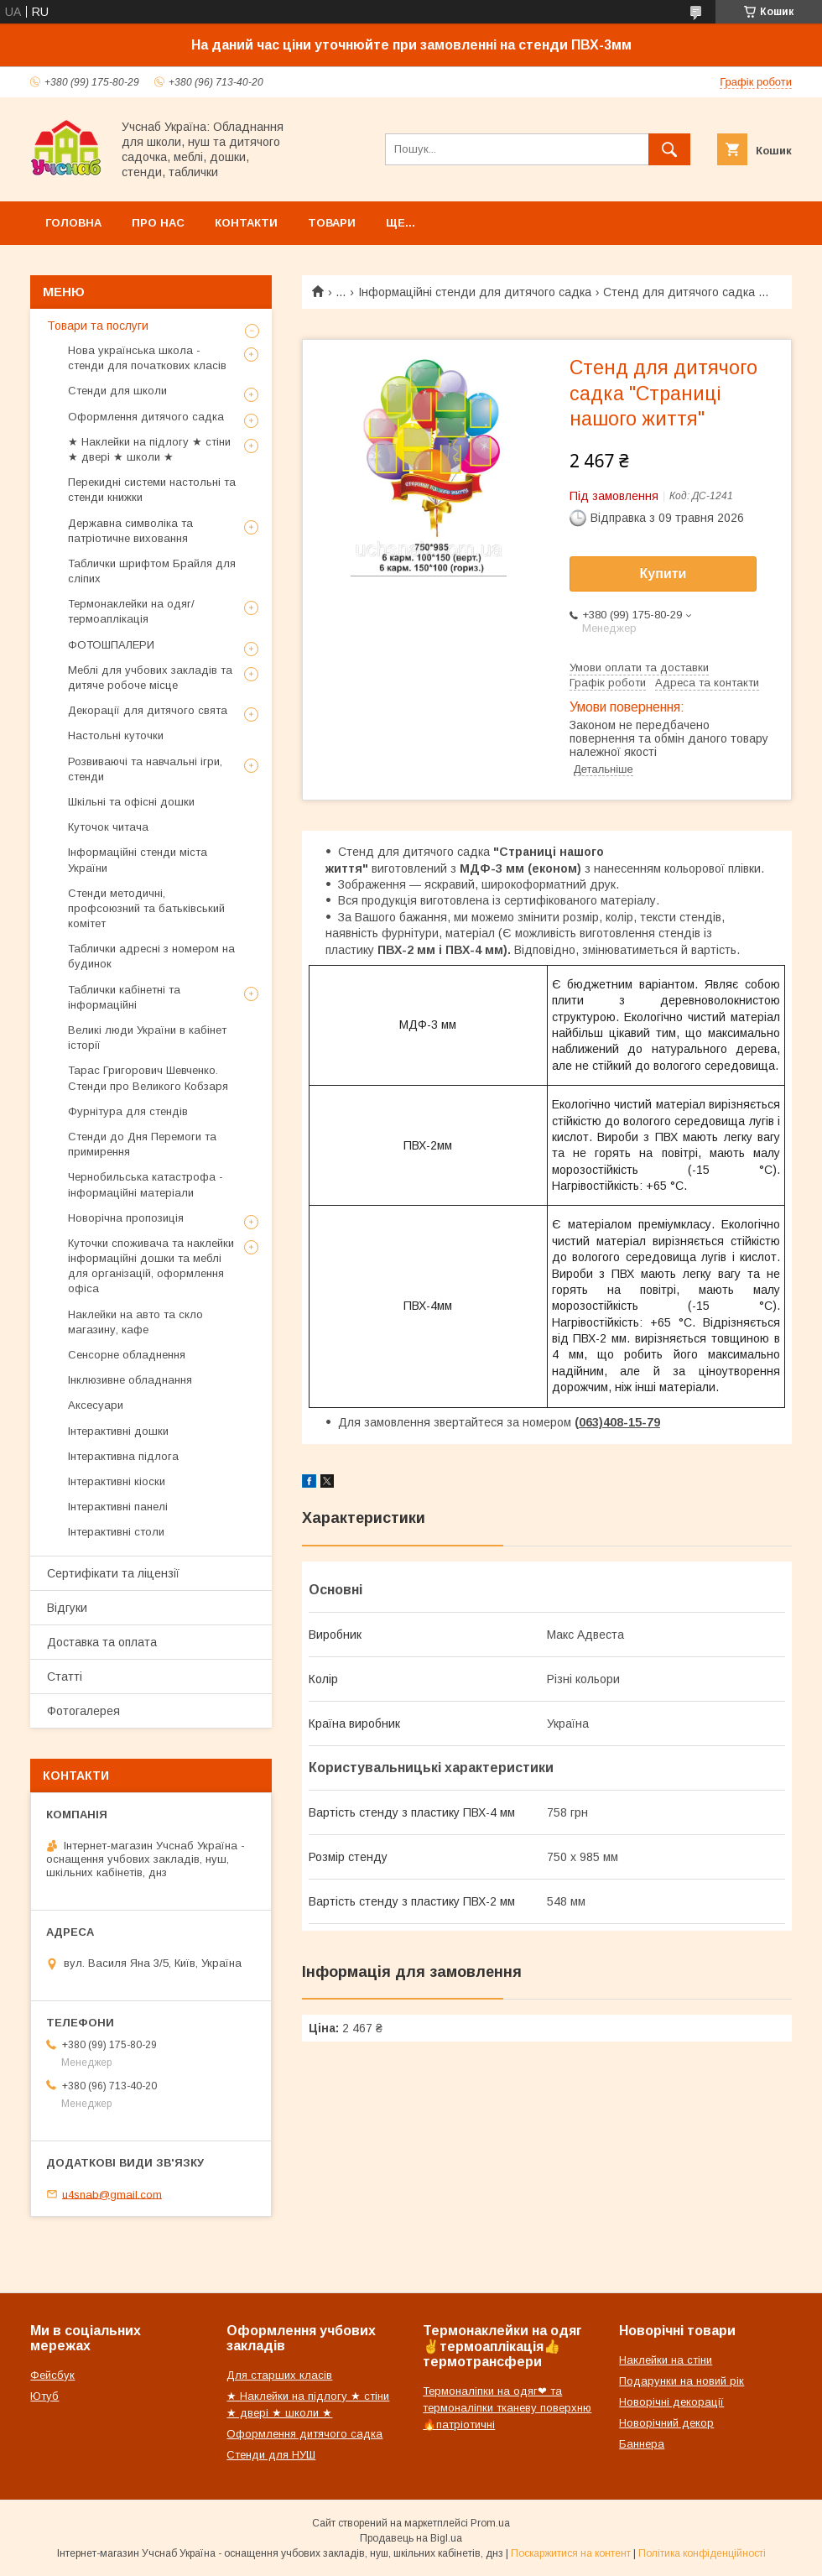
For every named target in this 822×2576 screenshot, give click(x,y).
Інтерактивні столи (116, 1531)
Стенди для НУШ (270, 2454)
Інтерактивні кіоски (116, 1481)
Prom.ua (490, 2523)
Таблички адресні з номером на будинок (151, 956)
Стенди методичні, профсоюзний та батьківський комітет (146, 908)
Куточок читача (108, 827)
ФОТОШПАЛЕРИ (111, 645)
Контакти (246, 222)
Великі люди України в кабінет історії (147, 1037)
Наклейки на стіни (665, 2360)
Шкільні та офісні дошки (131, 801)
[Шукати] (669, 149)
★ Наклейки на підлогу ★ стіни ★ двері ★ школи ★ (149, 449)
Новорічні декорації (671, 2402)
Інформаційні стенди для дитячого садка (474, 292)
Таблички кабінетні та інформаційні (124, 997)
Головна (73, 222)
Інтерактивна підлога (123, 1456)
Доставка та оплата (102, 1642)
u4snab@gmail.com (112, 2194)
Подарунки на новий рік (681, 2381)
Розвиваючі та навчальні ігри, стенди (145, 769)
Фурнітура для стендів (128, 1111)
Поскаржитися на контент (571, 2553)
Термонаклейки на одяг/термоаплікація (131, 611)
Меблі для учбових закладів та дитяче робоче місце (150, 677)
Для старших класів (279, 2375)
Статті (64, 1676)
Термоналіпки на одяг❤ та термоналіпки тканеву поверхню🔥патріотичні (507, 2408)
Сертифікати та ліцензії (113, 1573)
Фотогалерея (83, 1711)
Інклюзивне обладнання (130, 1380)
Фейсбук (52, 2375)
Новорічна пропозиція (126, 1218)
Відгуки (67, 1607)
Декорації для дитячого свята (147, 710)
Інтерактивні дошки (118, 1431)
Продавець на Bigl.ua (411, 2538)
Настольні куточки (116, 735)
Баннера (641, 2444)
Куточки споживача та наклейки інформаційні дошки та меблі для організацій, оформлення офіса (151, 1266)
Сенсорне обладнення (126, 1354)
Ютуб (44, 2396)
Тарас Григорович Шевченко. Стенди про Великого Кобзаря (148, 1078)
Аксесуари (95, 1405)
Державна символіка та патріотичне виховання (130, 531)
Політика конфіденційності (702, 2553)
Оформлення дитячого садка (146, 416)
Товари (332, 222)
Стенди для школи (117, 390)
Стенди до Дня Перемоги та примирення (142, 1144)
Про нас (158, 222)
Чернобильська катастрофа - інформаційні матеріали (145, 1184)
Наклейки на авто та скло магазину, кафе (135, 1322)
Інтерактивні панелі (118, 1506)
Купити (663, 573)
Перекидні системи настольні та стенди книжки (152, 489)
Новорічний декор (666, 2423)
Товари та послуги (97, 325)
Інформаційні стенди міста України (137, 859)
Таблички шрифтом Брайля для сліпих (152, 571)
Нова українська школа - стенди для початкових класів (147, 358)
